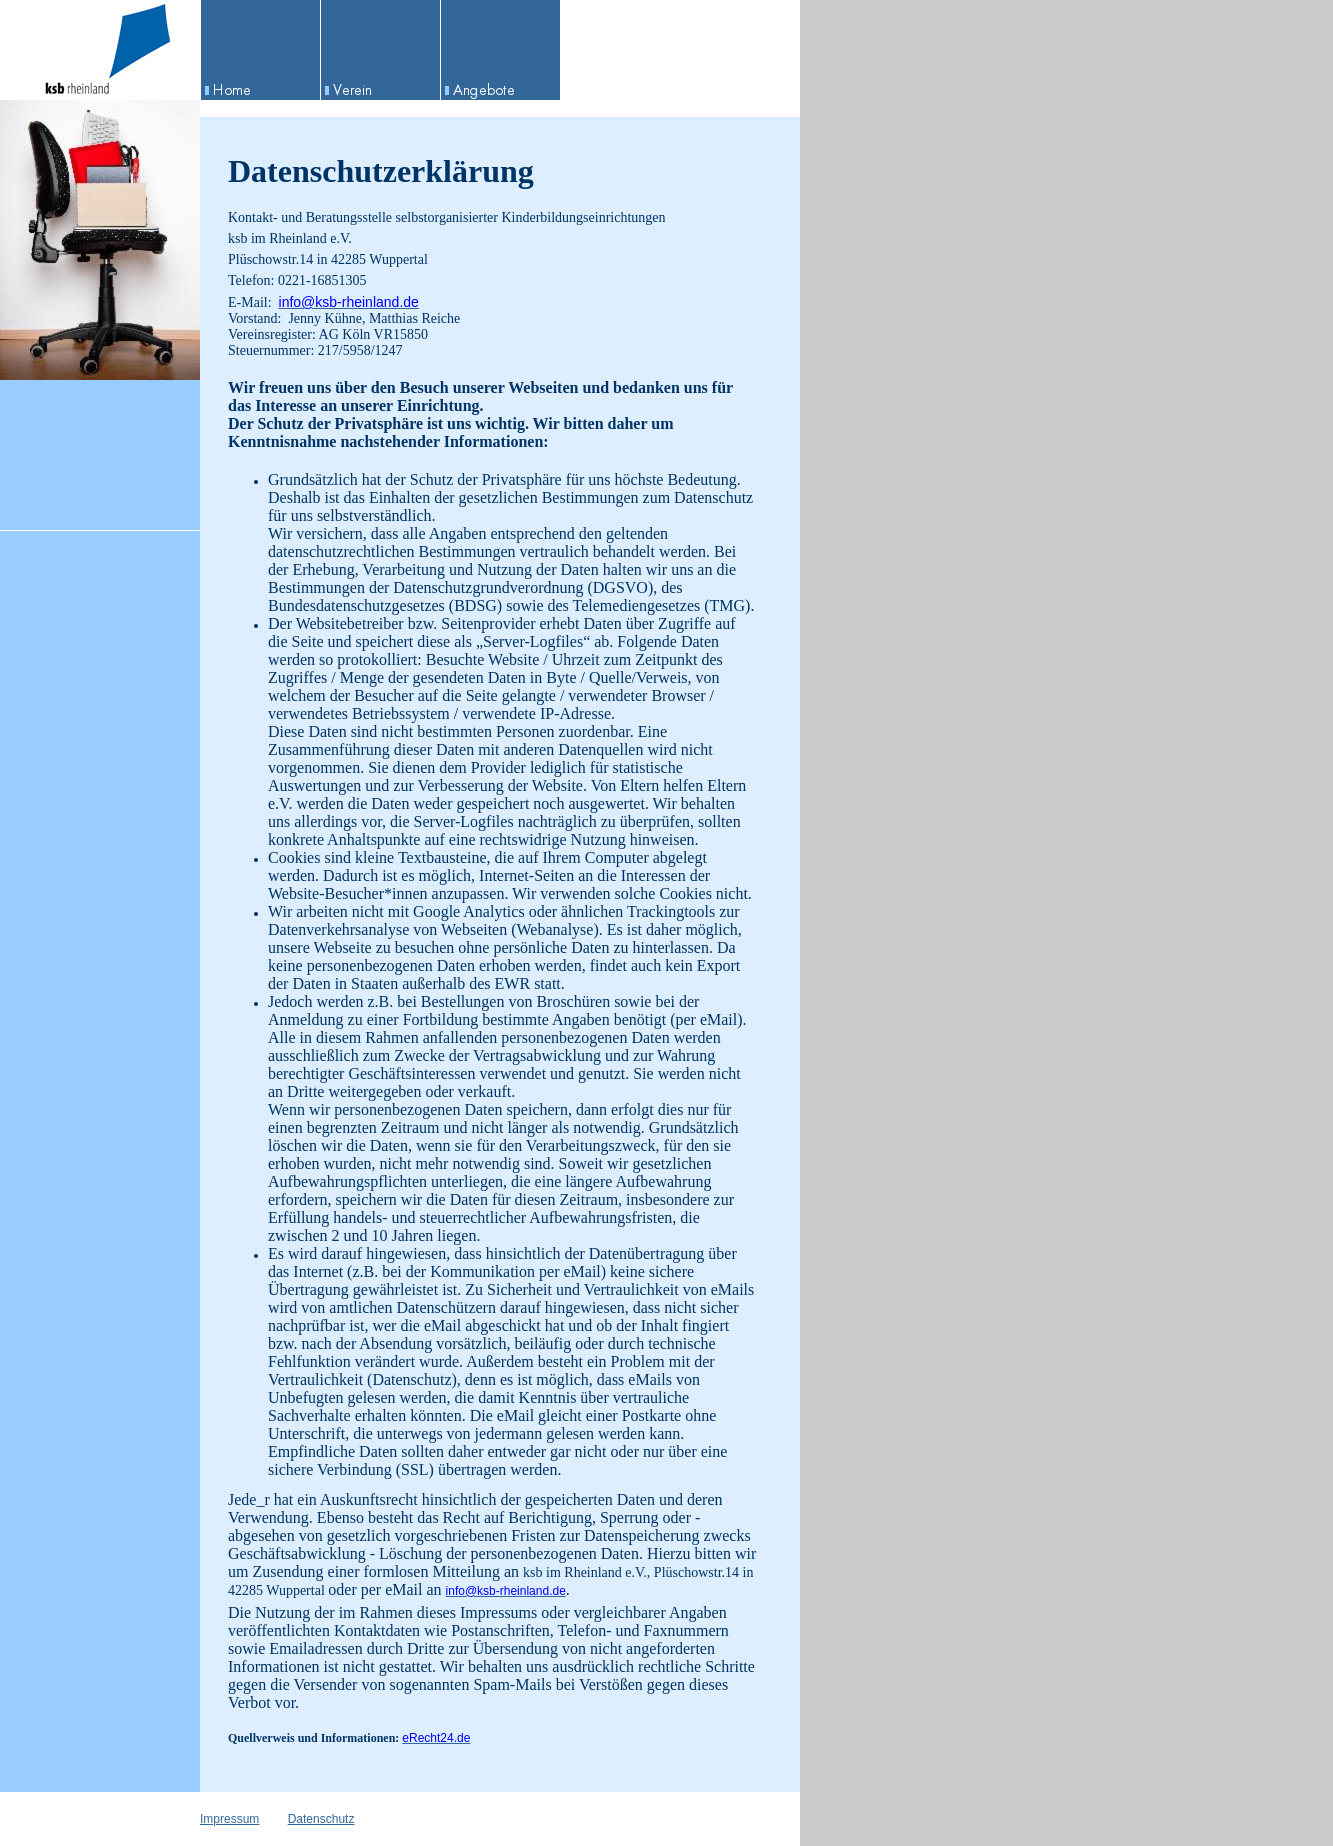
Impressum (229, 1819)
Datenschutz (321, 1819)
